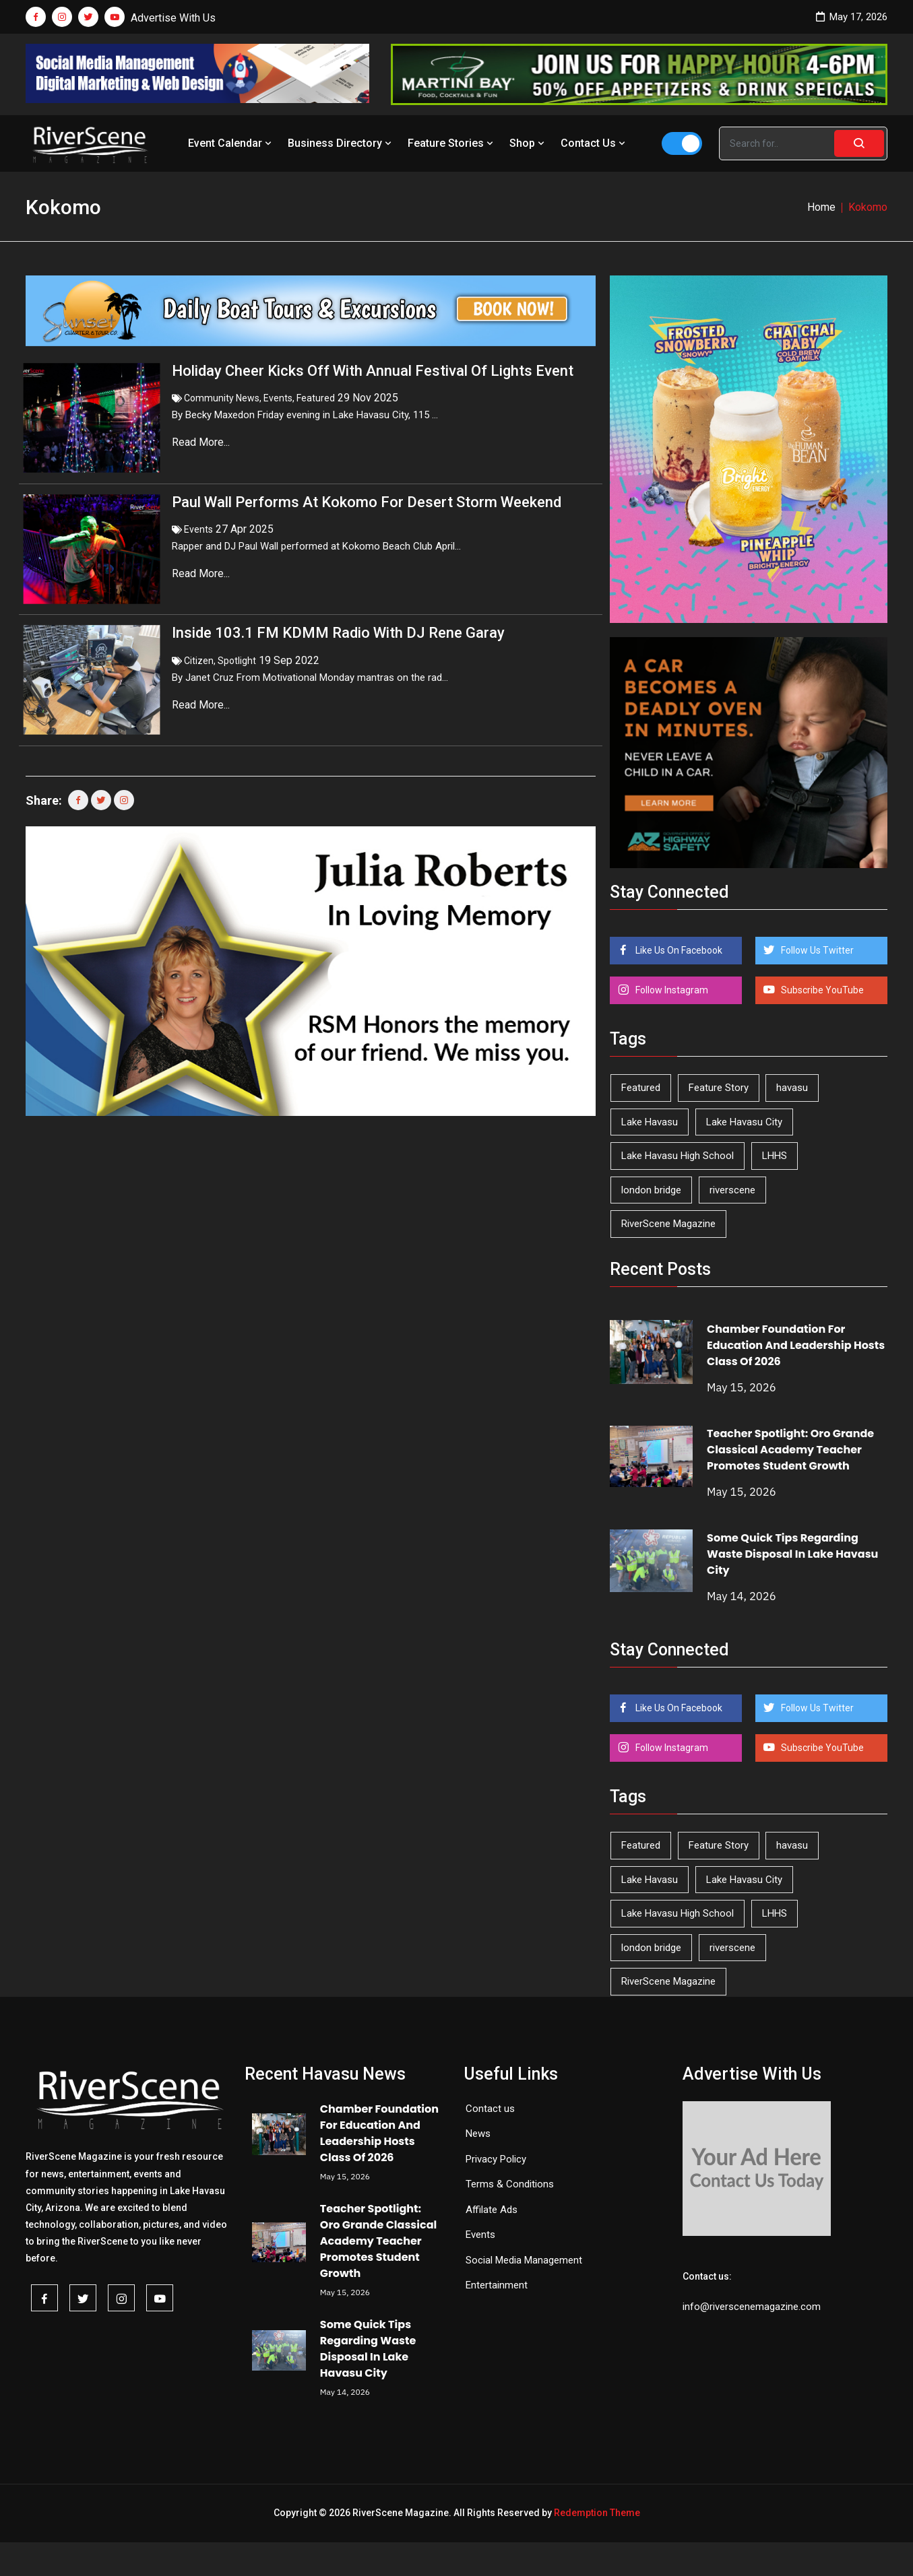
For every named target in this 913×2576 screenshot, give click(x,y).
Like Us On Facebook (677, 950)
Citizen (199, 633)
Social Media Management (524, 2260)
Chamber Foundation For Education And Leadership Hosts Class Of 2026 (796, 1345)
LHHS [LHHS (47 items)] (774, 1156)
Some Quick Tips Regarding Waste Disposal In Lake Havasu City (792, 1554)
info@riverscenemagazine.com (752, 2307)
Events (277, 398)
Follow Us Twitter (816, 950)
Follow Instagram (670, 990)
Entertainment (497, 2285)
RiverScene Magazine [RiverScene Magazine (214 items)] (668, 1224)
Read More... (202, 442)
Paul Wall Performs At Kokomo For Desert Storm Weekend (366, 488)
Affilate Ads (491, 2210)
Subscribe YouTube (821, 990)
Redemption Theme (597, 2512)
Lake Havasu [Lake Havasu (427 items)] (649, 1122)
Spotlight (237, 633)
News (478, 2133)
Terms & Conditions (510, 2184)
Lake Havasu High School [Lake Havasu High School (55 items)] (677, 1156)
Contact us (490, 2109)
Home (821, 207)
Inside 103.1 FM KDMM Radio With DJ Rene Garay (338, 606)
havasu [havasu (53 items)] (792, 1088)
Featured (315, 398)
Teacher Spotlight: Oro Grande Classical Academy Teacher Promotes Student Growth (790, 1450)
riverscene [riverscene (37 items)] (732, 1190)
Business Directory (341, 143)
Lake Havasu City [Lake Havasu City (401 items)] (744, 1122)
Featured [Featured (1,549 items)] (640, 1088)
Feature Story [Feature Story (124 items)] (719, 1088)
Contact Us (594, 143)
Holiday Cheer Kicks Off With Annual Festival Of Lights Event (372, 370)
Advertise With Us (173, 17)
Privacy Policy (496, 2159)
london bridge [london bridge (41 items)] (651, 1190)
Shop (528, 143)
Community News (221, 398)
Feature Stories (452, 143)
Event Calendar (231, 143)
